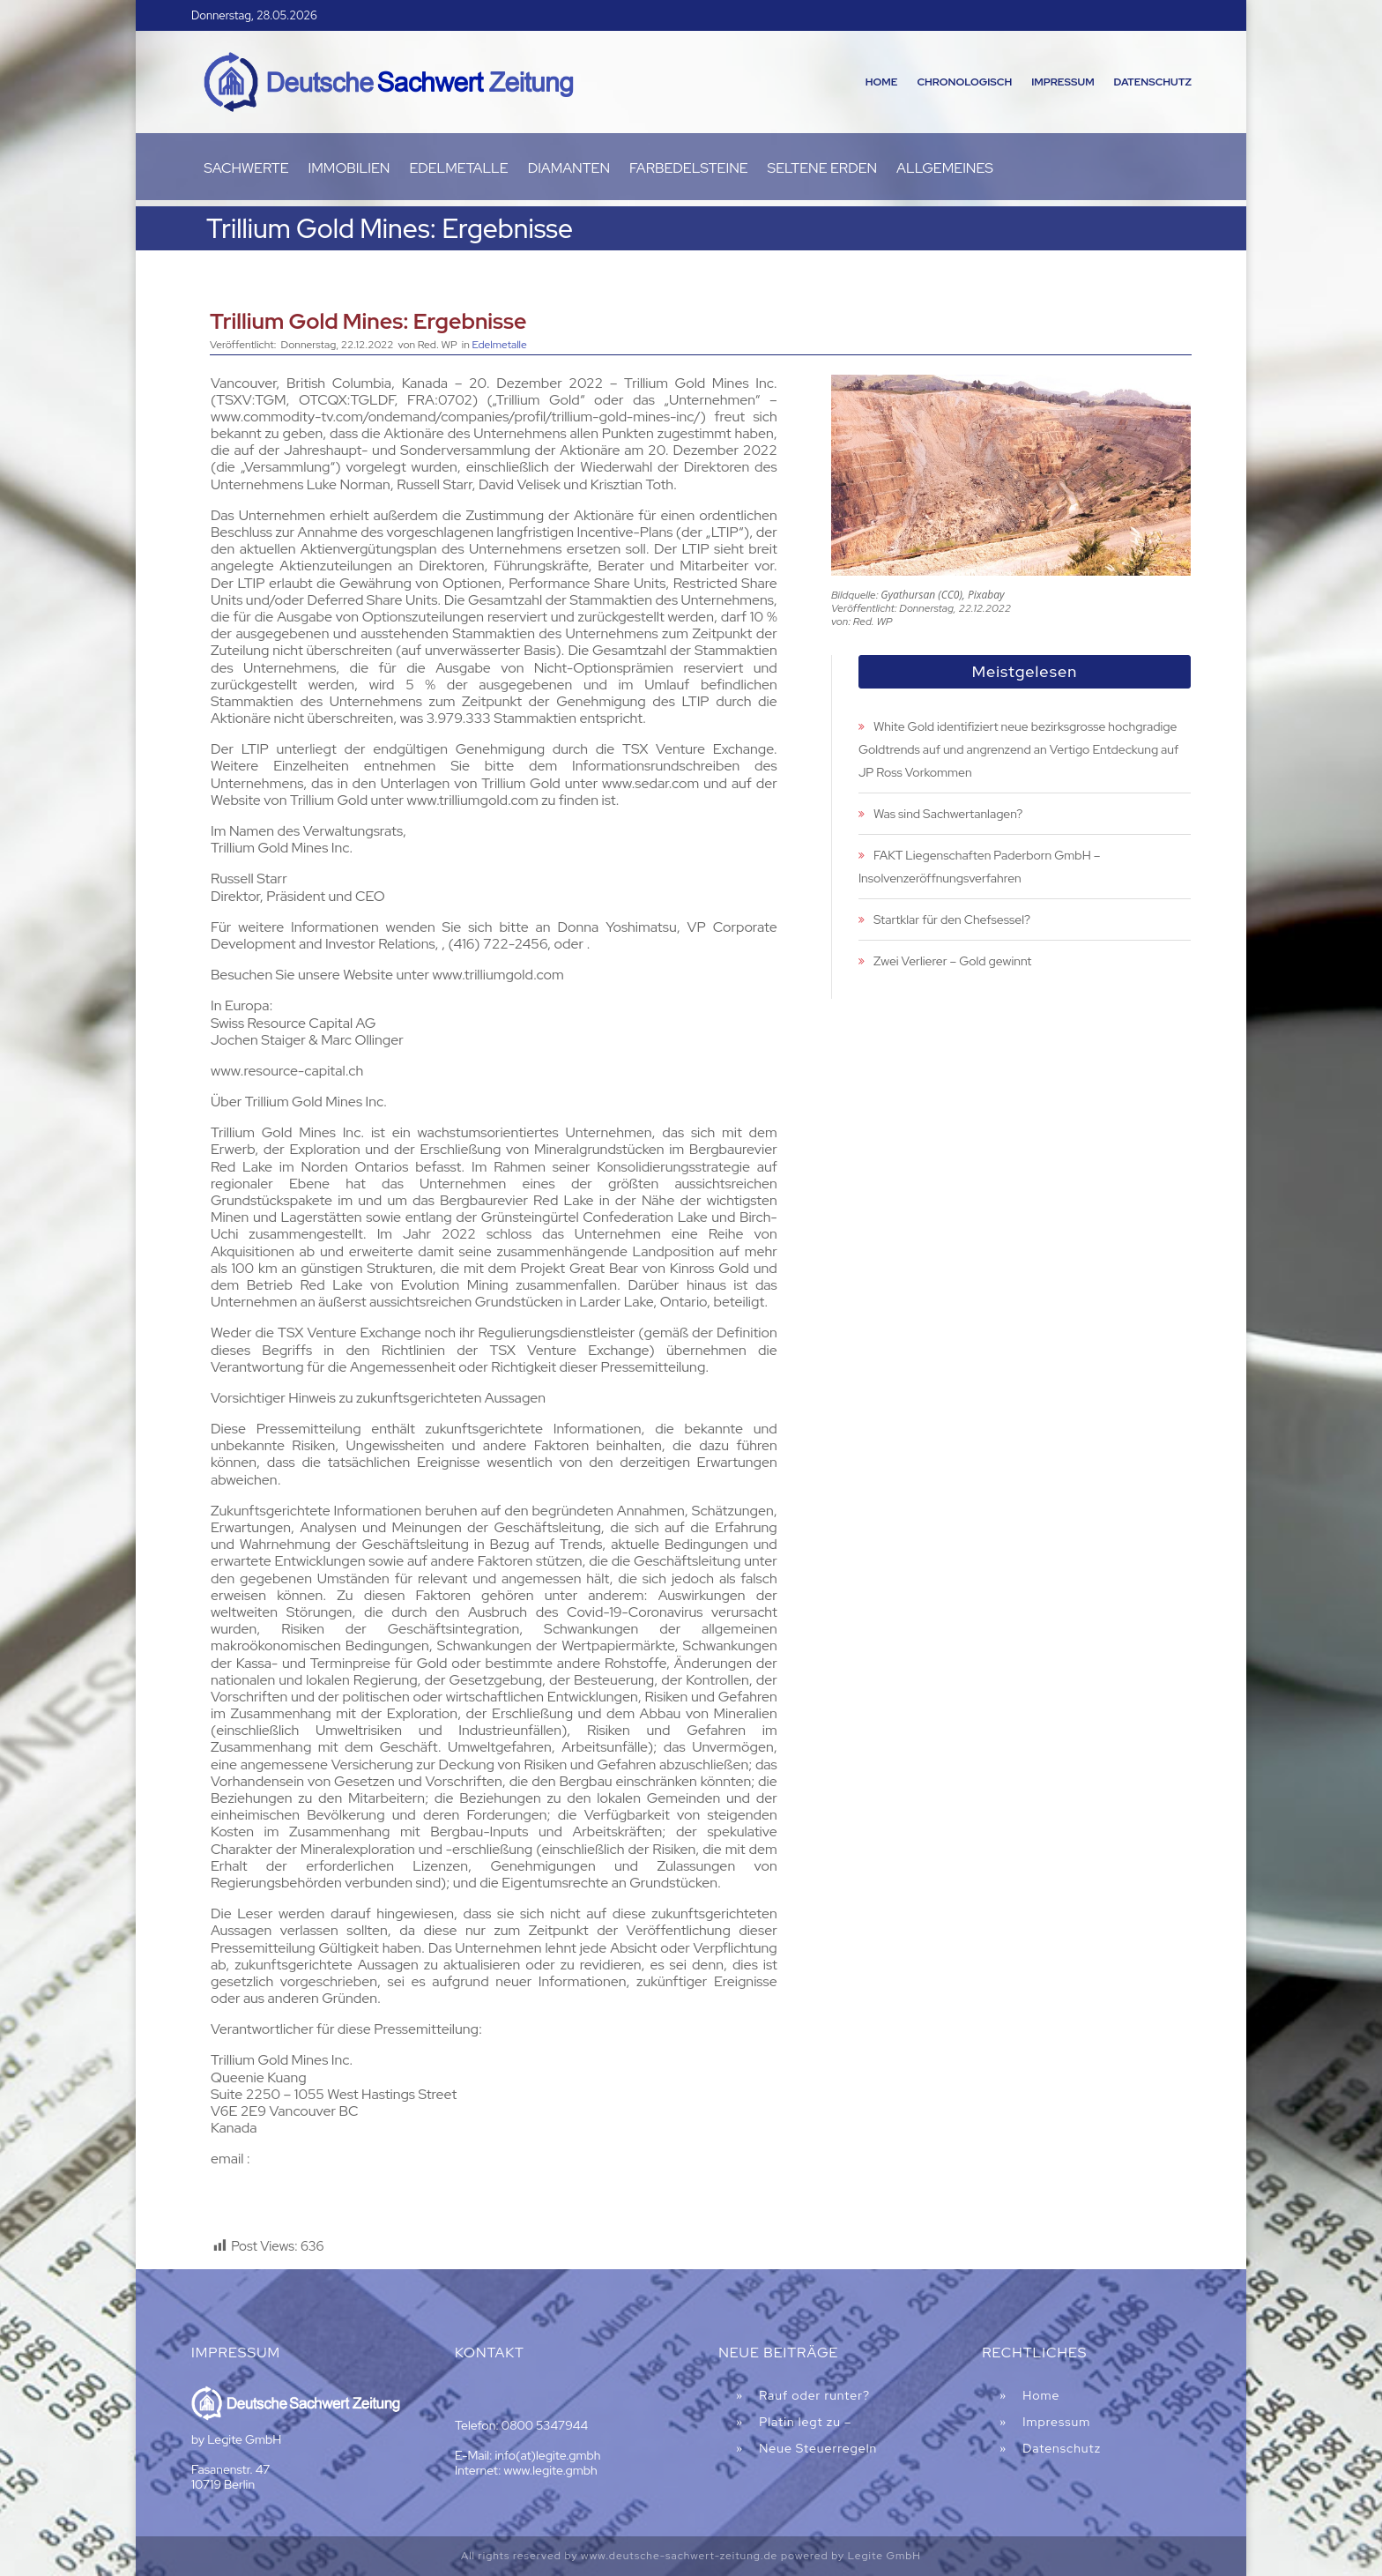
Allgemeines (944, 169)
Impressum (1062, 82)
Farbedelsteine (688, 169)
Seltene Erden (823, 169)
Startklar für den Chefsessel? (951, 919)
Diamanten (569, 169)
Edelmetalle (458, 169)
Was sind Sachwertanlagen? (947, 814)
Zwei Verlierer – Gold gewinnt (952, 961)
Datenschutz (1153, 82)
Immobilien (349, 169)
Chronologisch (964, 82)
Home (882, 82)
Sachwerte (246, 169)
